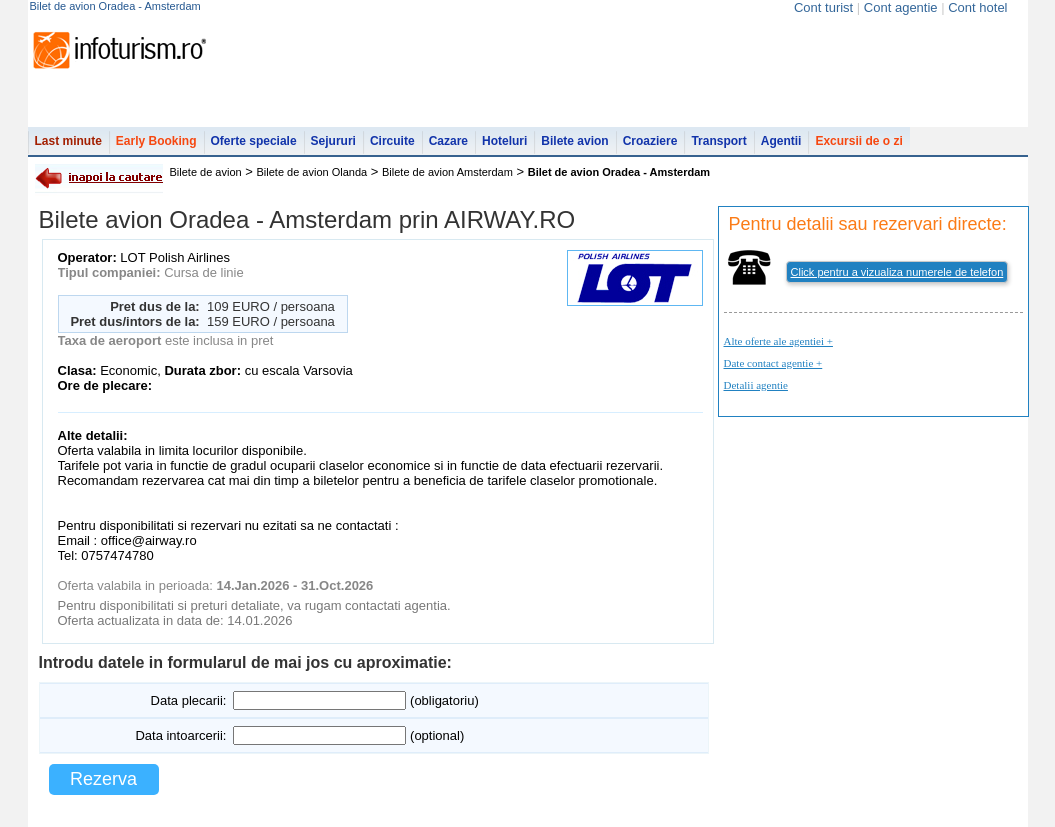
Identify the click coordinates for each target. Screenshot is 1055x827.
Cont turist (823, 7)
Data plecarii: (189, 700)
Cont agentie (901, 7)
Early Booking (156, 141)
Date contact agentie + (773, 363)
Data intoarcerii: (180, 735)
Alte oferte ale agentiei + (778, 341)
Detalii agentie (756, 385)
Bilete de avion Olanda (312, 172)
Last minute (68, 141)
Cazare (448, 141)
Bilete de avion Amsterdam (447, 172)
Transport (718, 141)
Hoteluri (504, 141)
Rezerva (103, 779)
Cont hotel (977, 7)
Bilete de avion (206, 172)
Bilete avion (574, 141)
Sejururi (333, 141)
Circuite (392, 141)
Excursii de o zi (858, 141)
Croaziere (650, 141)
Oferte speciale (254, 141)
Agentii (781, 141)
